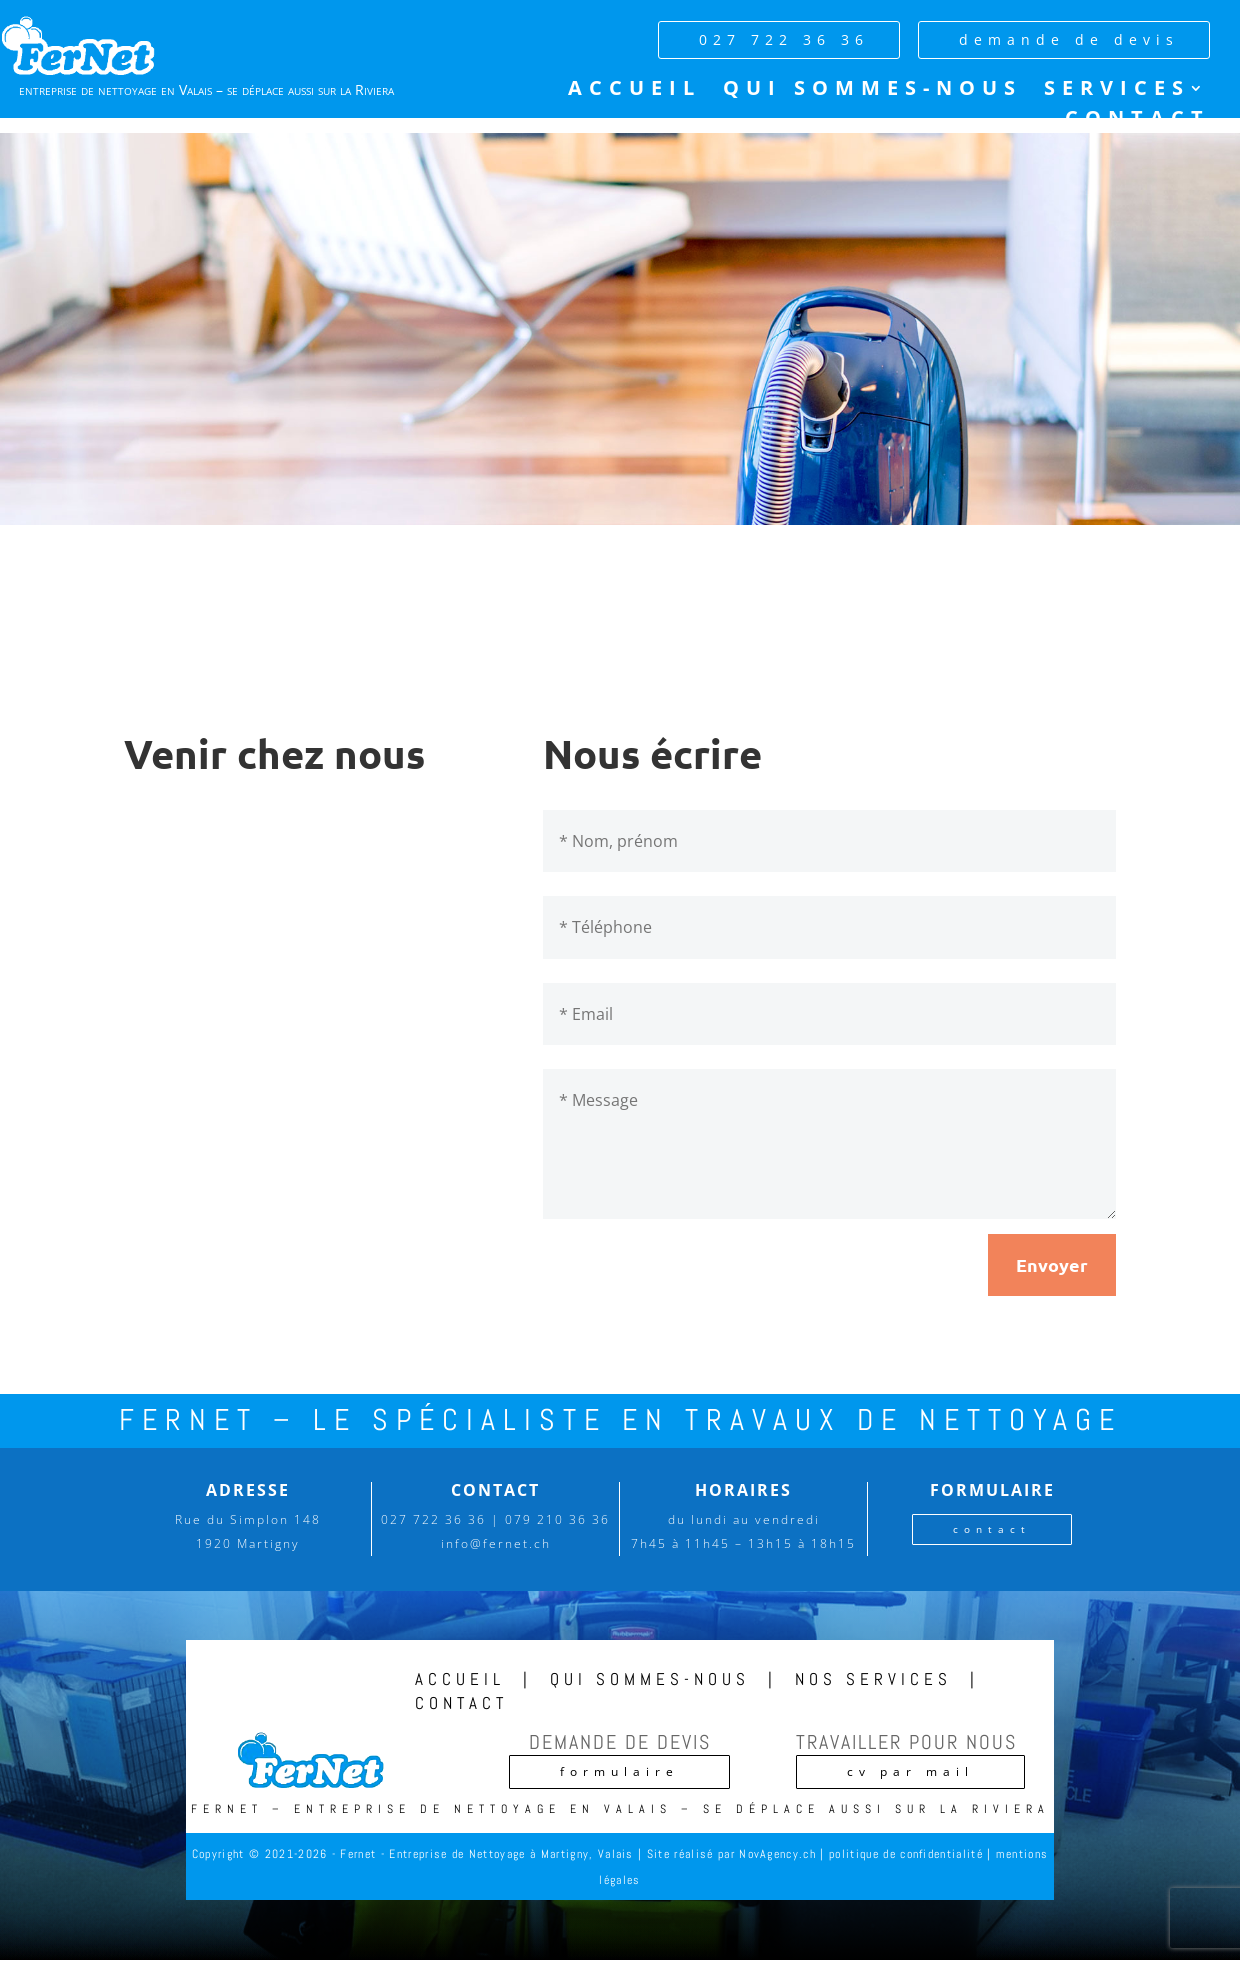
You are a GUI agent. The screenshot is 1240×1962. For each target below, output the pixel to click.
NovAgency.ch (777, 1854)
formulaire (619, 1771)
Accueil (634, 91)
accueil (460, 1679)
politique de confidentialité (906, 1854)
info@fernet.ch (496, 1543)
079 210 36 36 (557, 1519)
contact (992, 1529)
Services (1117, 91)
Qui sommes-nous (872, 91)
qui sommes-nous (650, 1679)
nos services (873, 1679)
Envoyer (1052, 1264)
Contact (1137, 121)
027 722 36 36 (784, 39)
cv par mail (910, 1771)
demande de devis (1069, 39)
